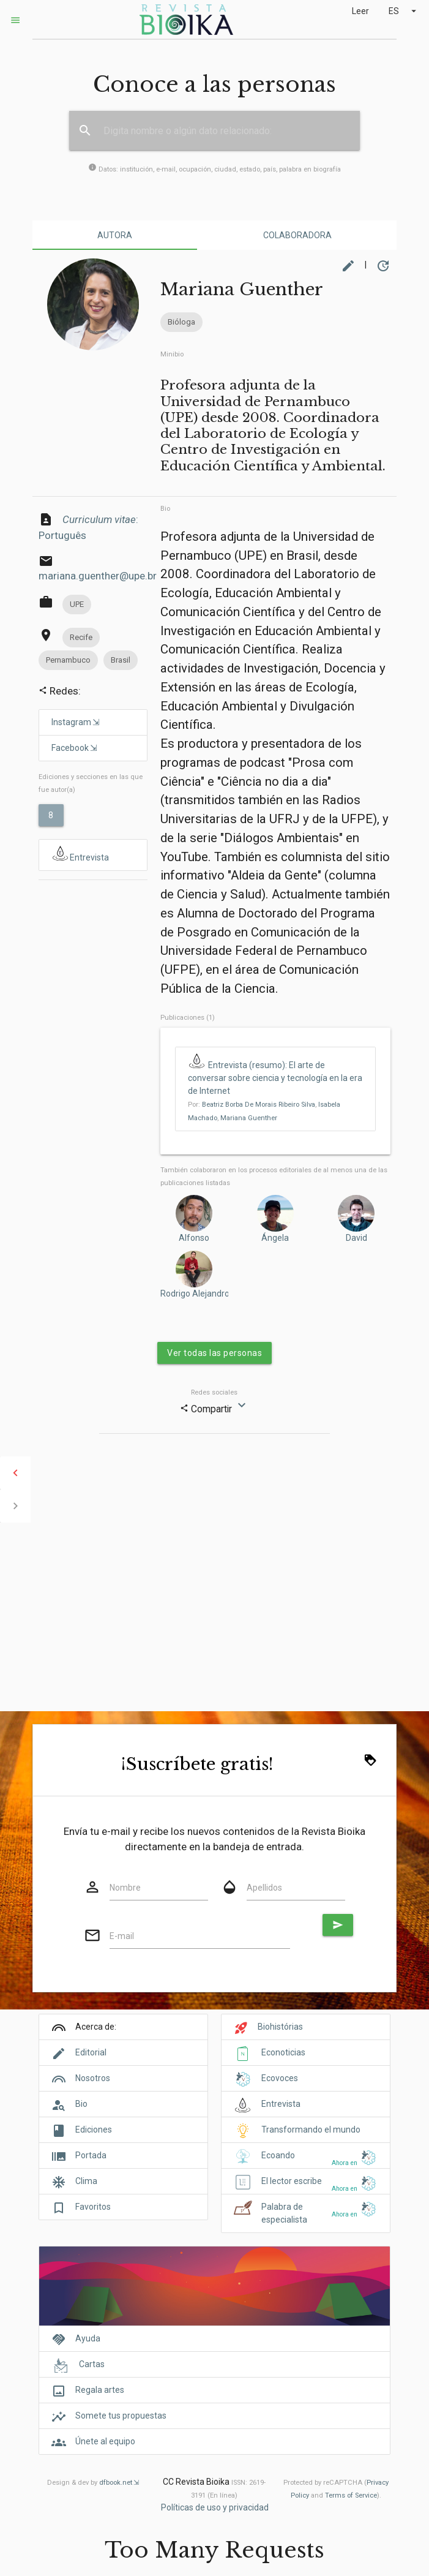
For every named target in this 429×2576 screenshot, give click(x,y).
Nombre (125, 1887)
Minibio (172, 354)
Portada (90, 2155)
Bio (165, 509)
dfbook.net (115, 2483)
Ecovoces (279, 2078)
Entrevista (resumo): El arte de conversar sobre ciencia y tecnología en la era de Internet (275, 1078)
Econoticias (283, 2052)
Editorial (90, 2052)
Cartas (92, 2364)
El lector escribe (291, 2181)
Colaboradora (297, 235)
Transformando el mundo (310, 2129)
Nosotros (92, 2078)
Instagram (71, 722)
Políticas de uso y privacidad (215, 2507)
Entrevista (80, 854)
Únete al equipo (105, 2441)
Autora (114, 235)
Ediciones (93, 2129)
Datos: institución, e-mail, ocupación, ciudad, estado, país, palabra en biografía (214, 169)
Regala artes (99, 2390)
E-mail (122, 1936)
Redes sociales (214, 1392)
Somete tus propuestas (120, 2415)
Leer (360, 11)
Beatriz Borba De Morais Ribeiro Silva (258, 1105)
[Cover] (214, 2293)
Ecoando (278, 2155)
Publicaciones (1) (187, 1018)
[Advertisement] (93, 927)
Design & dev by (93, 2483)
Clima (86, 2181)
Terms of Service (351, 2495)
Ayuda (87, 2338)
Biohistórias (280, 2027)
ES (404, 11)
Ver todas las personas (214, 1353)
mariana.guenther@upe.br (98, 576)
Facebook (70, 748)
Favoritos (93, 2207)
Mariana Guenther (248, 1118)
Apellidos (264, 1887)
